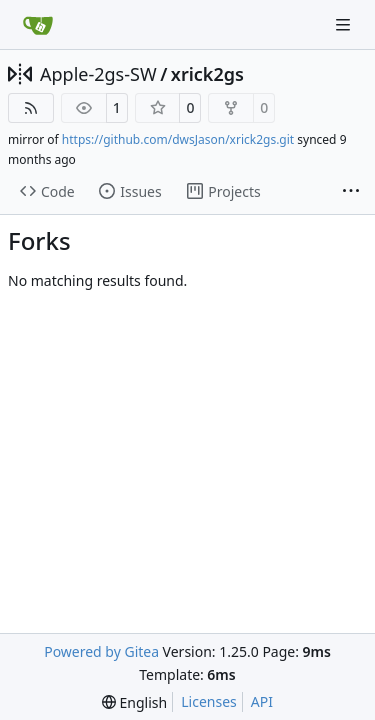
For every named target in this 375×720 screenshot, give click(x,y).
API (262, 701)
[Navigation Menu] (345, 24)
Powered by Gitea (101, 651)
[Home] (38, 25)
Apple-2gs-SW (98, 74)
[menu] (134, 702)
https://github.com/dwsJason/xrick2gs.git (178, 139)
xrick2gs (207, 74)
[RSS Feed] (31, 108)
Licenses (209, 701)
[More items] (351, 192)
